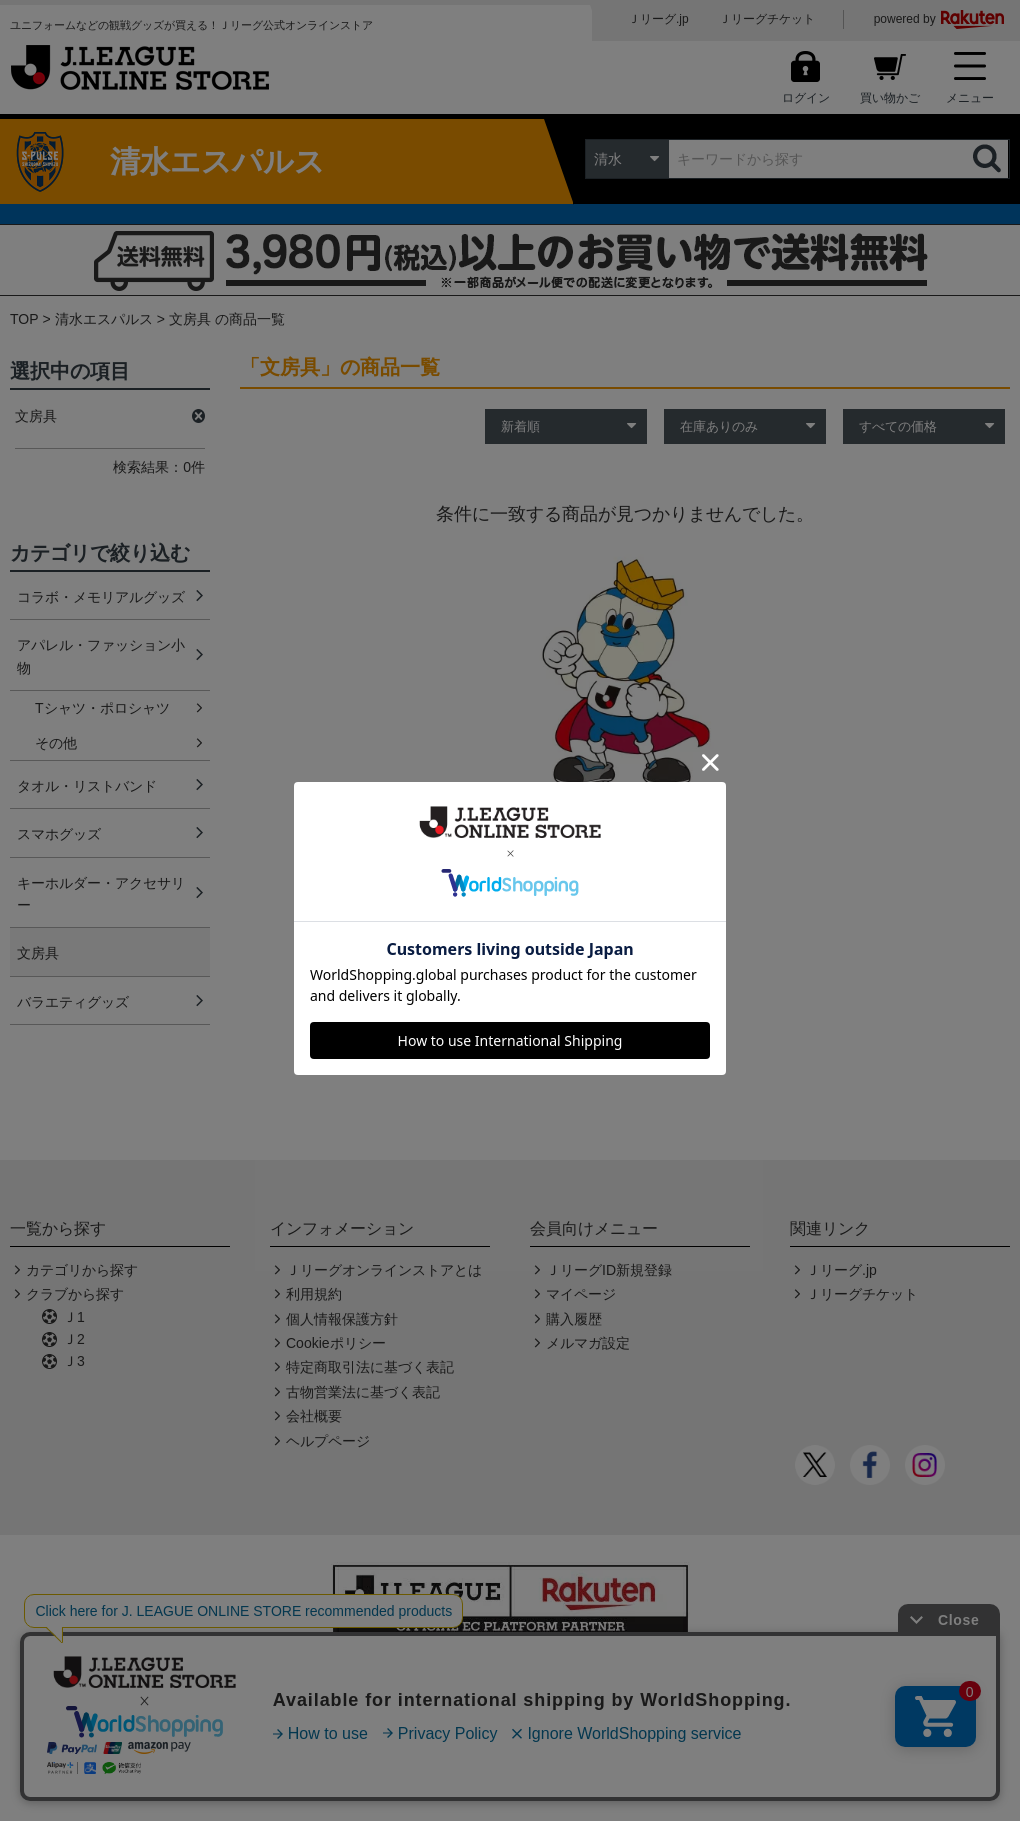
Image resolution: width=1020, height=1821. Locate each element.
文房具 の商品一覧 (227, 319)
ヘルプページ (328, 1441)
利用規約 (314, 1294)
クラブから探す (75, 1294)
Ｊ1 (74, 1317)
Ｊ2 (74, 1339)
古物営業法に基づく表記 (363, 1392)
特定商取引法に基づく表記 (370, 1367)
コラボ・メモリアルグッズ (101, 597)
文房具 (38, 953)
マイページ (581, 1294)
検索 (989, 159)
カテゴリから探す (82, 1270)
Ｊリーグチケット (767, 19)
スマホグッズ (59, 834)
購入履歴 (574, 1319)
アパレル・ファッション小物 (101, 656)
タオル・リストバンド (87, 786)
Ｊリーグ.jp (658, 19)
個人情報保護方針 (342, 1319)
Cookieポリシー (336, 1343)
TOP (24, 319)
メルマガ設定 (588, 1343)
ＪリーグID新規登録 (609, 1270)
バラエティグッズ (73, 1002)
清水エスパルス (104, 319)
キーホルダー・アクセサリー (101, 894)
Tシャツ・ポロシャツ (102, 708)
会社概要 (314, 1416)
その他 (56, 743)
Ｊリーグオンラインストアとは (384, 1270)
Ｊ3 (74, 1361)
